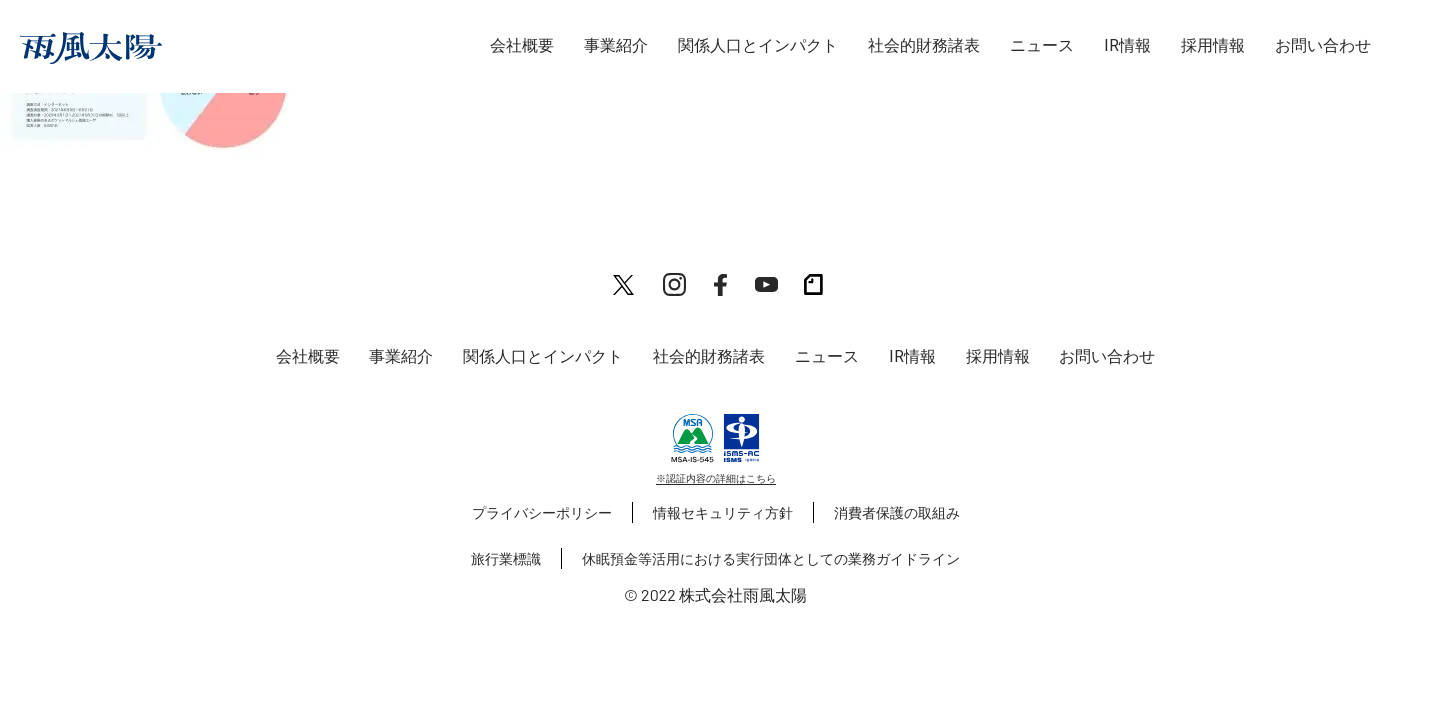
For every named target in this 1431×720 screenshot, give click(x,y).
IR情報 (1127, 45)
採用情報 (1213, 45)
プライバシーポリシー (542, 512)
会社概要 (522, 45)
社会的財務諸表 (924, 45)
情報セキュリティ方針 (723, 512)
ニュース (1042, 45)
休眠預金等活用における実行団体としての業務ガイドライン (771, 558)
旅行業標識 (506, 558)
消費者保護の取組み (897, 512)
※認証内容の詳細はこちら (716, 478)
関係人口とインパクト (758, 45)
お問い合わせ (1323, 45)
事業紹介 (616, 45)
